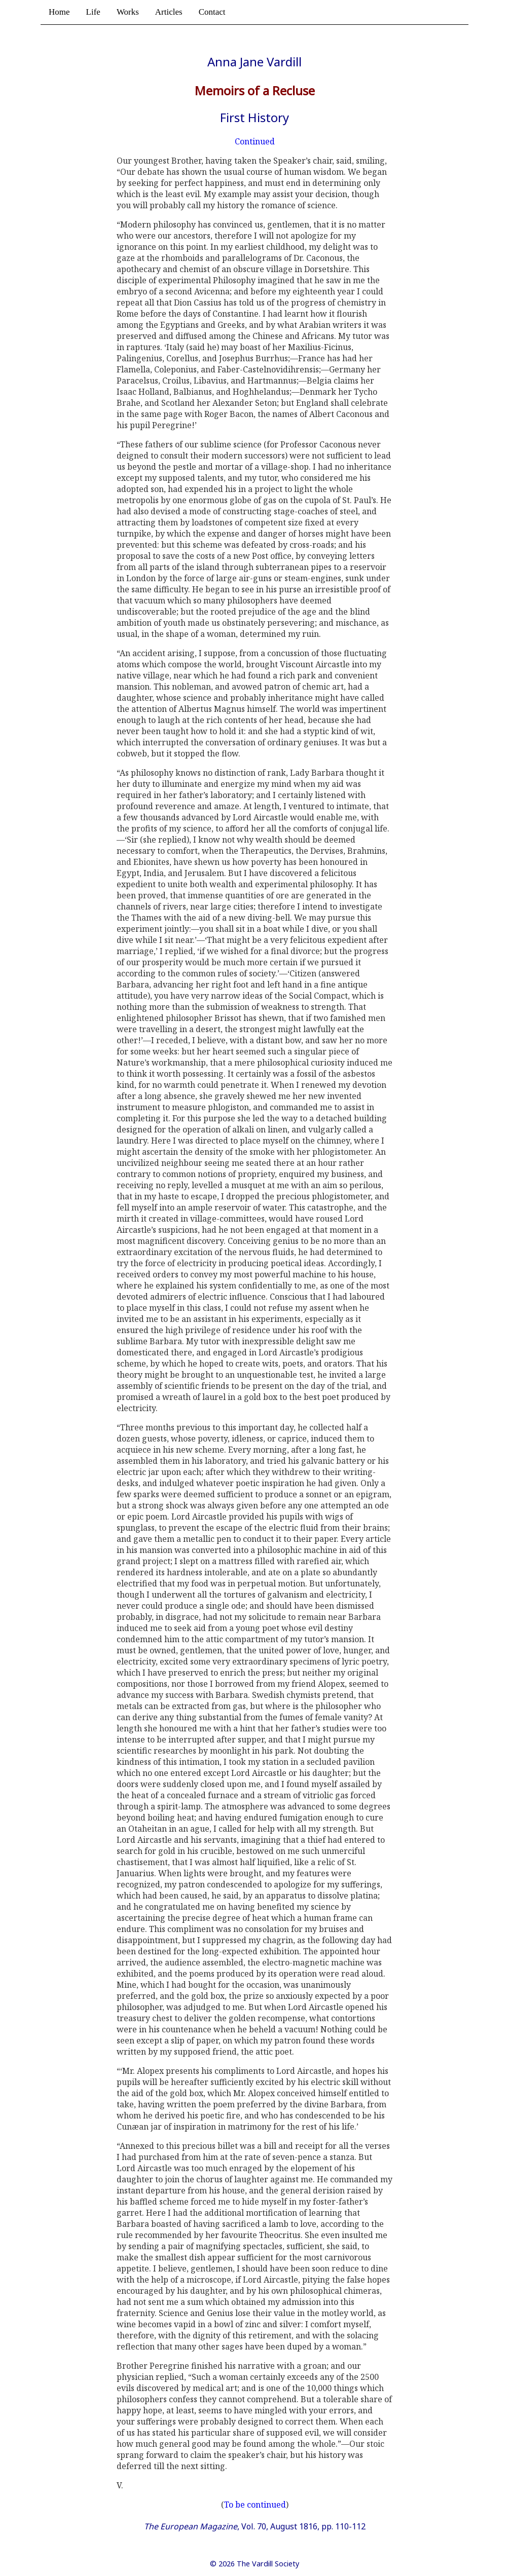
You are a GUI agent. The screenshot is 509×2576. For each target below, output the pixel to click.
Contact (212, 12)
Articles (169, 12)
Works (128, 12)
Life (93, 12)
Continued (255, 141)
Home (59, 12)
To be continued (255, 2504)
